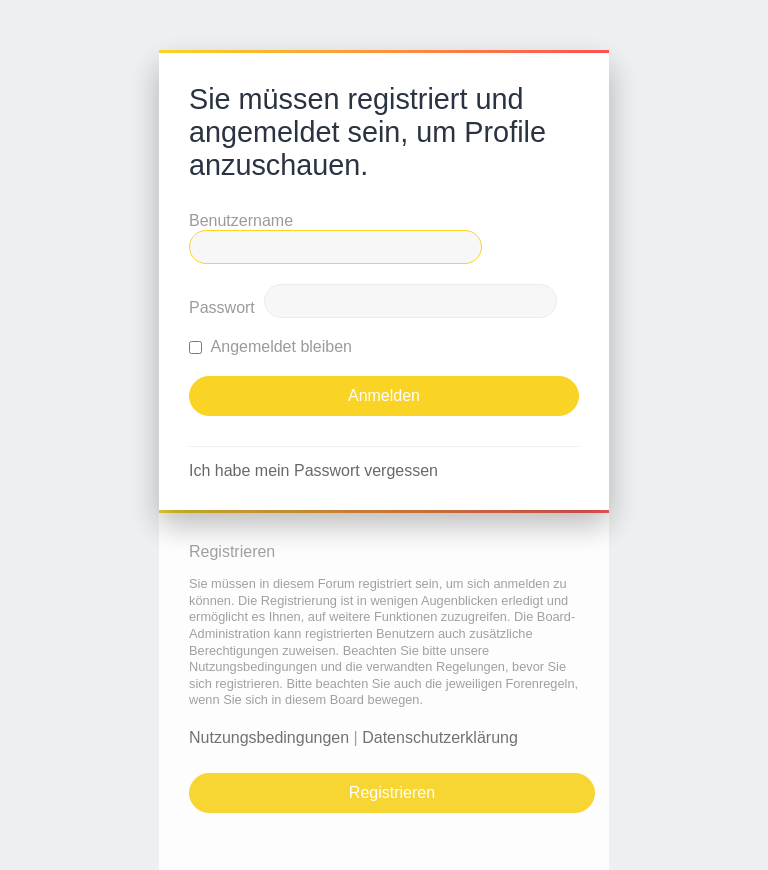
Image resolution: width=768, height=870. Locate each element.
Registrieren (392, 792)
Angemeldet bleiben (270, 346)
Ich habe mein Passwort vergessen (313, 470)
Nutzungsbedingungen (269, 737)
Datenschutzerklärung (440, 737)
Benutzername (241, 220)
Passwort (222, 307)
